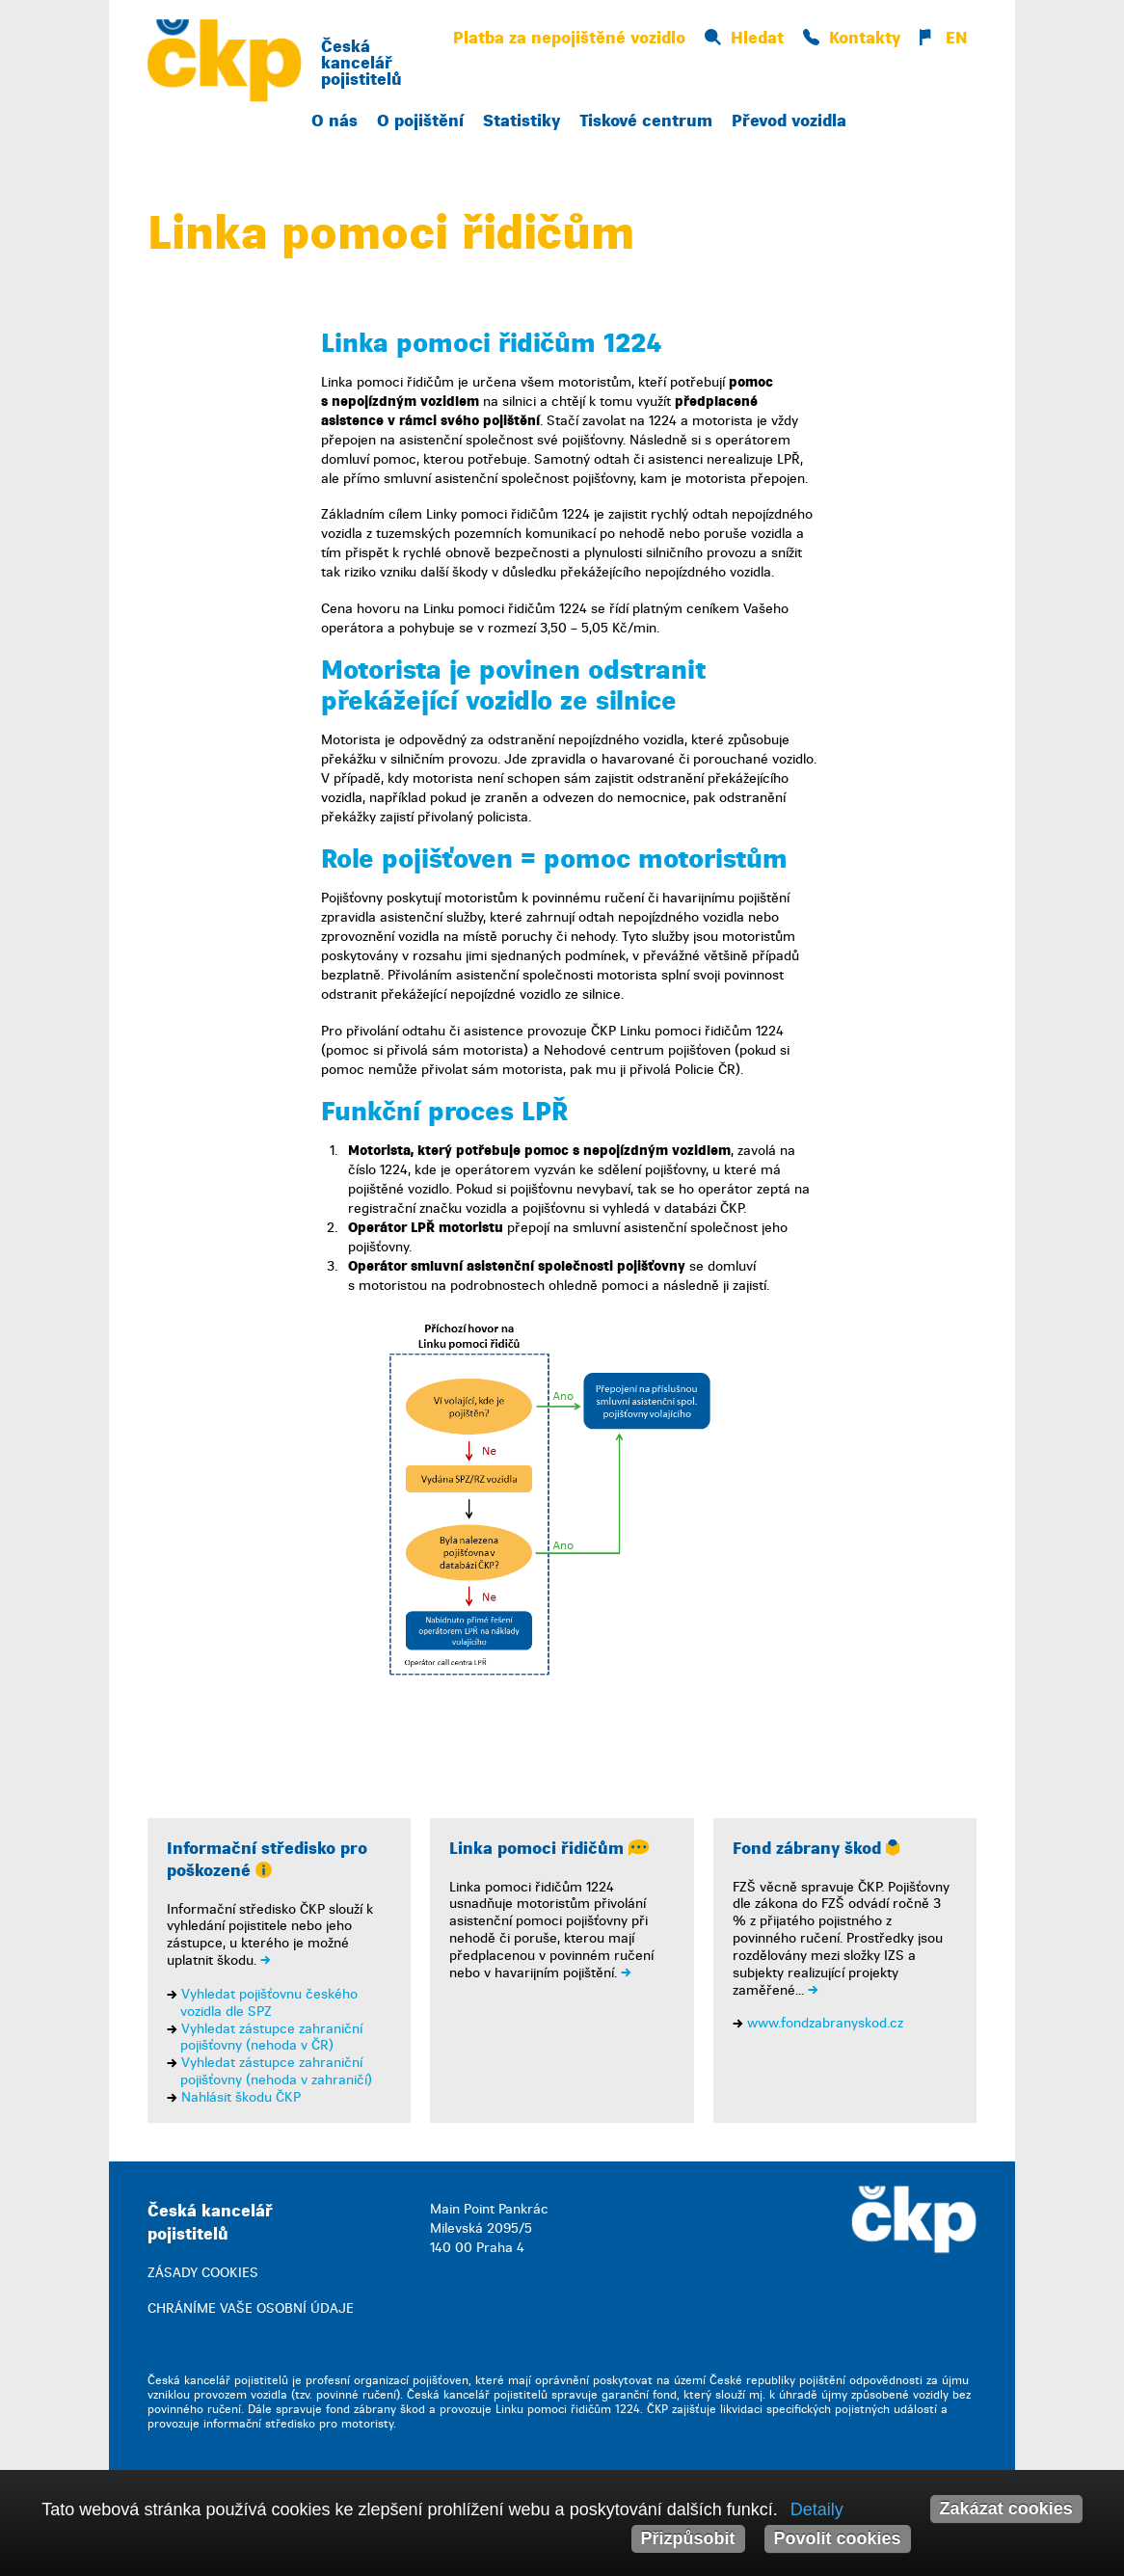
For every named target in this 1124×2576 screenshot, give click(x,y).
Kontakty (851, 38)
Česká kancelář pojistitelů (361, 63)
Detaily (816, 2509)
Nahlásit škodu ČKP (241, 2097)
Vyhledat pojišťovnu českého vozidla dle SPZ (269, 2003)
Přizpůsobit (688, 2538)
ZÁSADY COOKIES (202, 2273)
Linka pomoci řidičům (549, 1848)
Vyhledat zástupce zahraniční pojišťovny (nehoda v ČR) (271, 2037)
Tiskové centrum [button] (645, 121)
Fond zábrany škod (816, 1848)
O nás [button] (334, 121)
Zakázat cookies (1006, 2508)
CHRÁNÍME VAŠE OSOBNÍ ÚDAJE (250, 2308)
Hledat (744, 38)
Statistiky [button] (521, 121)
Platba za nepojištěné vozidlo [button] (569, 38)
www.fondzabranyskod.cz (825, 2023)
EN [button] (943, 38)
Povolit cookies (837, 2538)
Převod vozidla (789, 121)
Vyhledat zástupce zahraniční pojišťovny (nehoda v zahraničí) (276, 2071)
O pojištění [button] (420, 121)
